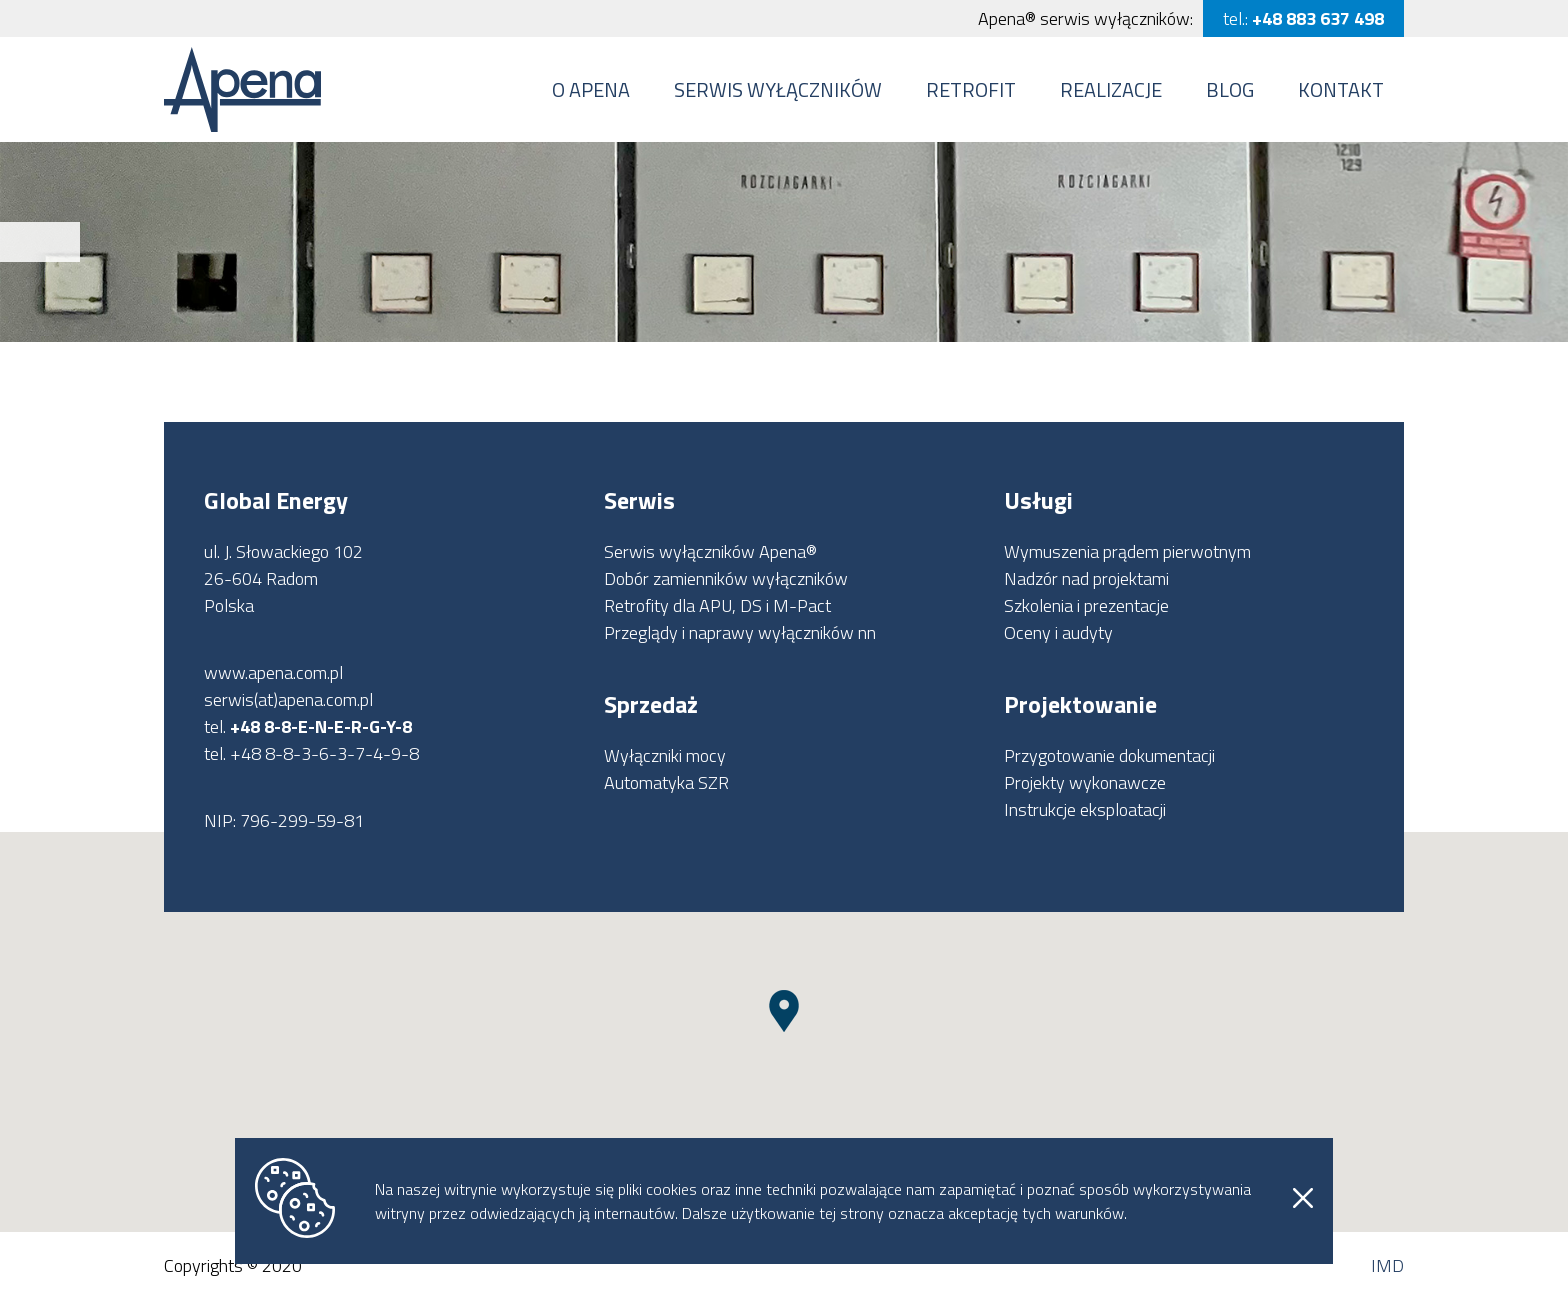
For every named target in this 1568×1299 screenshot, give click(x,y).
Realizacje (1111, 89)
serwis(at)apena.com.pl (288, 699)
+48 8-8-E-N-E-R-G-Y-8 (321, 726)
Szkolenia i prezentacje (1086, 605)
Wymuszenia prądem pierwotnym (1127, 551)
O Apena (591, 89)
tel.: (1303, 18)
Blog (1230, 89)
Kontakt (1341, 89)
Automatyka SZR (666, 782)
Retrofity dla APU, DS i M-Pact (717, 605)
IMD (1387, 1265)
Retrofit (971, 89)
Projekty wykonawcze (1085, 782)
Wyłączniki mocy (665, 755)
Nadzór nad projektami (1086, 578)
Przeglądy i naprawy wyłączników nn (740, 632)
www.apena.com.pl (273, 672)
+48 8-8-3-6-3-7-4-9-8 (324, 753)
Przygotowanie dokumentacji (1109, 755)
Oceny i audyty (1058, 632)
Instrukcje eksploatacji (1085, 809)
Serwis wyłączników (778, 89)
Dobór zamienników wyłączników (726, 578)
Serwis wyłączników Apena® (710, 551)
